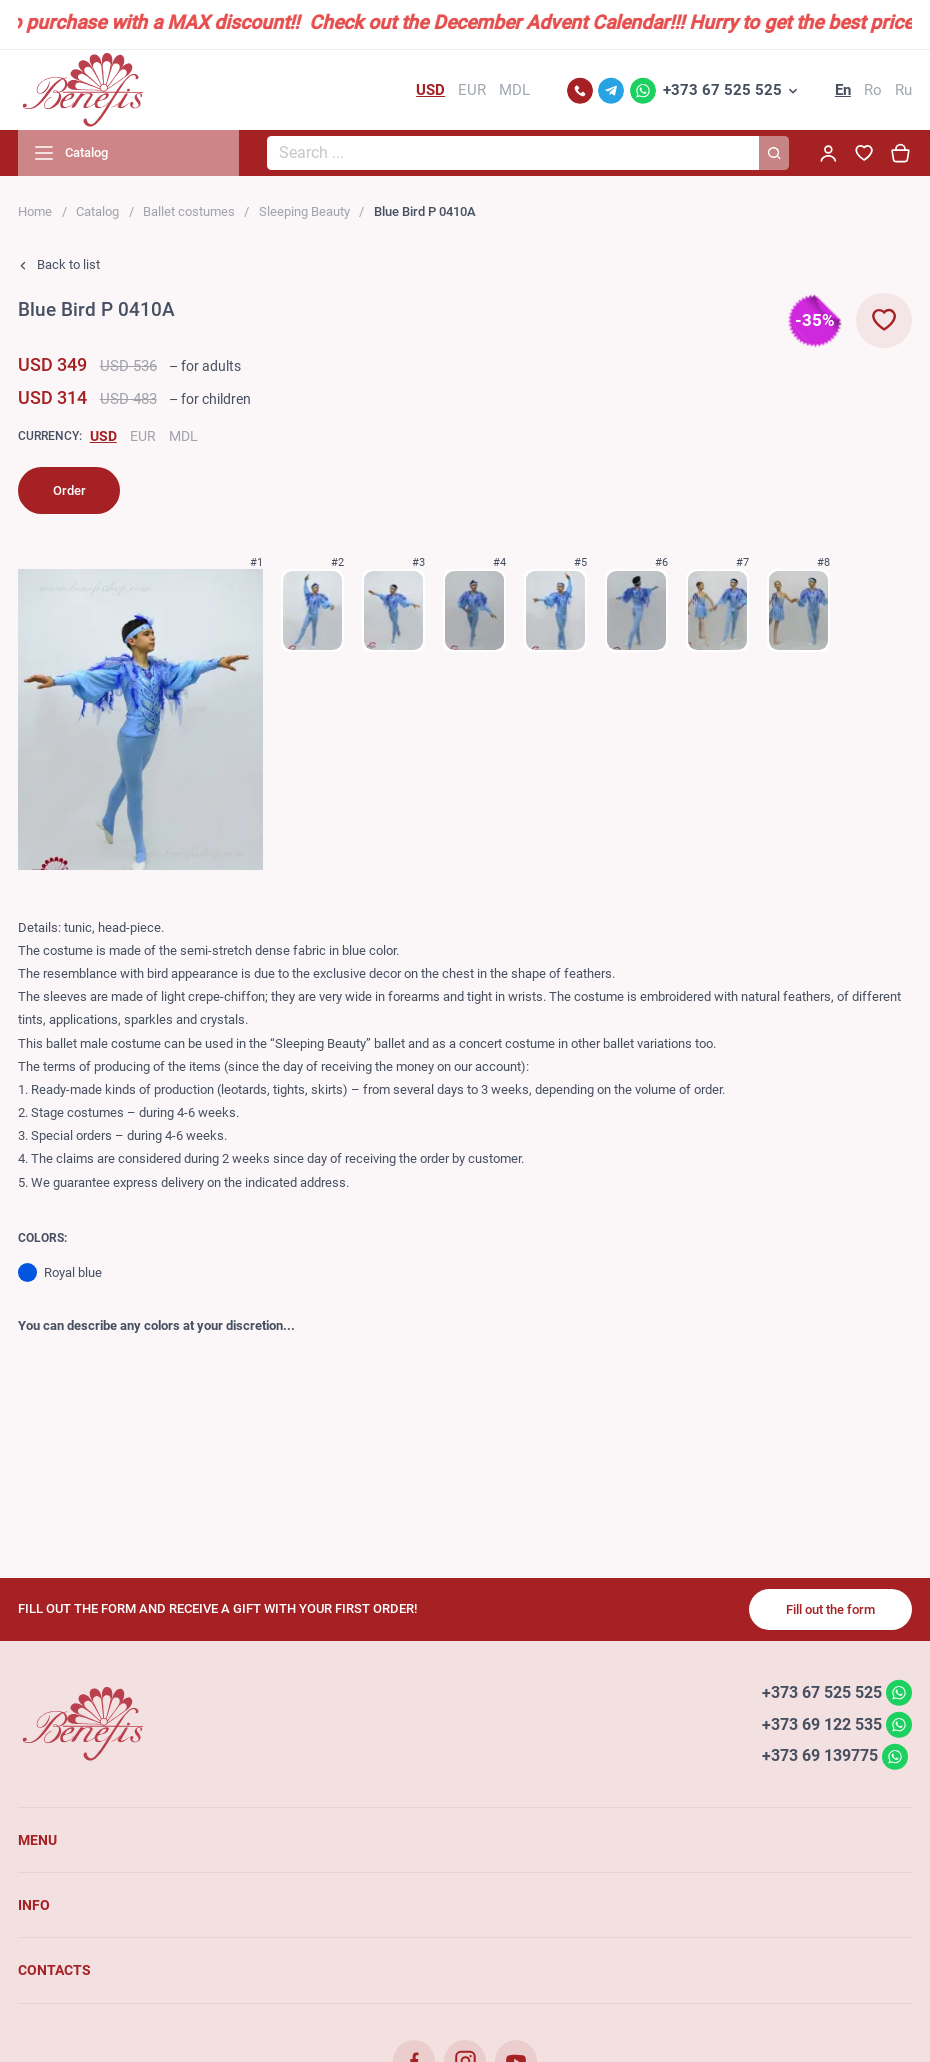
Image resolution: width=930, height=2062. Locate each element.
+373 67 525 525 (722, 90)
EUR (143, 436)
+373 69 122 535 (822, 1723)
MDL (183, 436)
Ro (873, 90)
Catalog (97, 211)
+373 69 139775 (820, 1755)
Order (69, 490)
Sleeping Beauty (304, 211)
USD (103, 436)
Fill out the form (830, 1609)
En (843, 90)
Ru (903, 90)
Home (35, 211)
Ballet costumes (189, 211)
